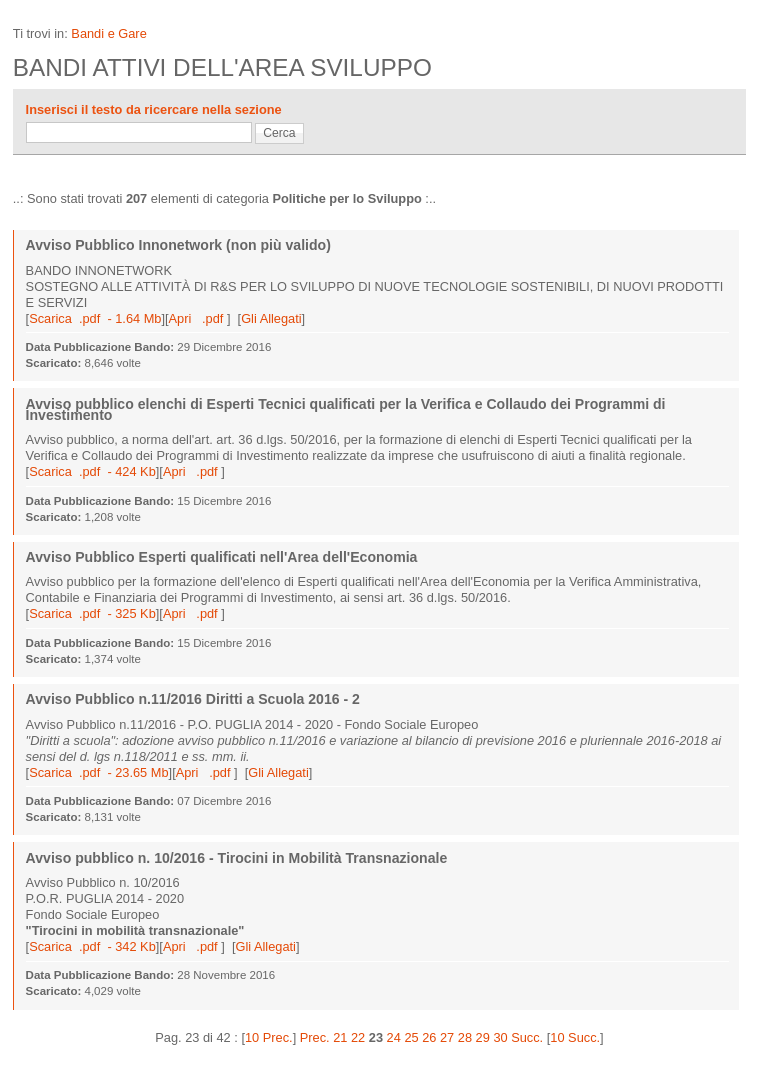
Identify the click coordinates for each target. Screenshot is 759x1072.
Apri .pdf (198, 318)
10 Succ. (575, 1037)
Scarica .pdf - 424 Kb (92, 471)
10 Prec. (269, 1037)
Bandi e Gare (108, 33)
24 (394, 1037)
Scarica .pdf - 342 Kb (92, 946)
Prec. (315, 1037)
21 (340, 1037)
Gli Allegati (271, 318)
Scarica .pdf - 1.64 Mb (95, 318)
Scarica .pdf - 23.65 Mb (98, 772)
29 (483, 1037)
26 (429, 1037)
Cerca (279, 133)
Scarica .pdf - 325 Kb (92, 613)
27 (447, 1037)
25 (411, 1037)
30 (500, 1037)
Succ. (527, 1037)
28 (465, 1037)
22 (358, 1037)
